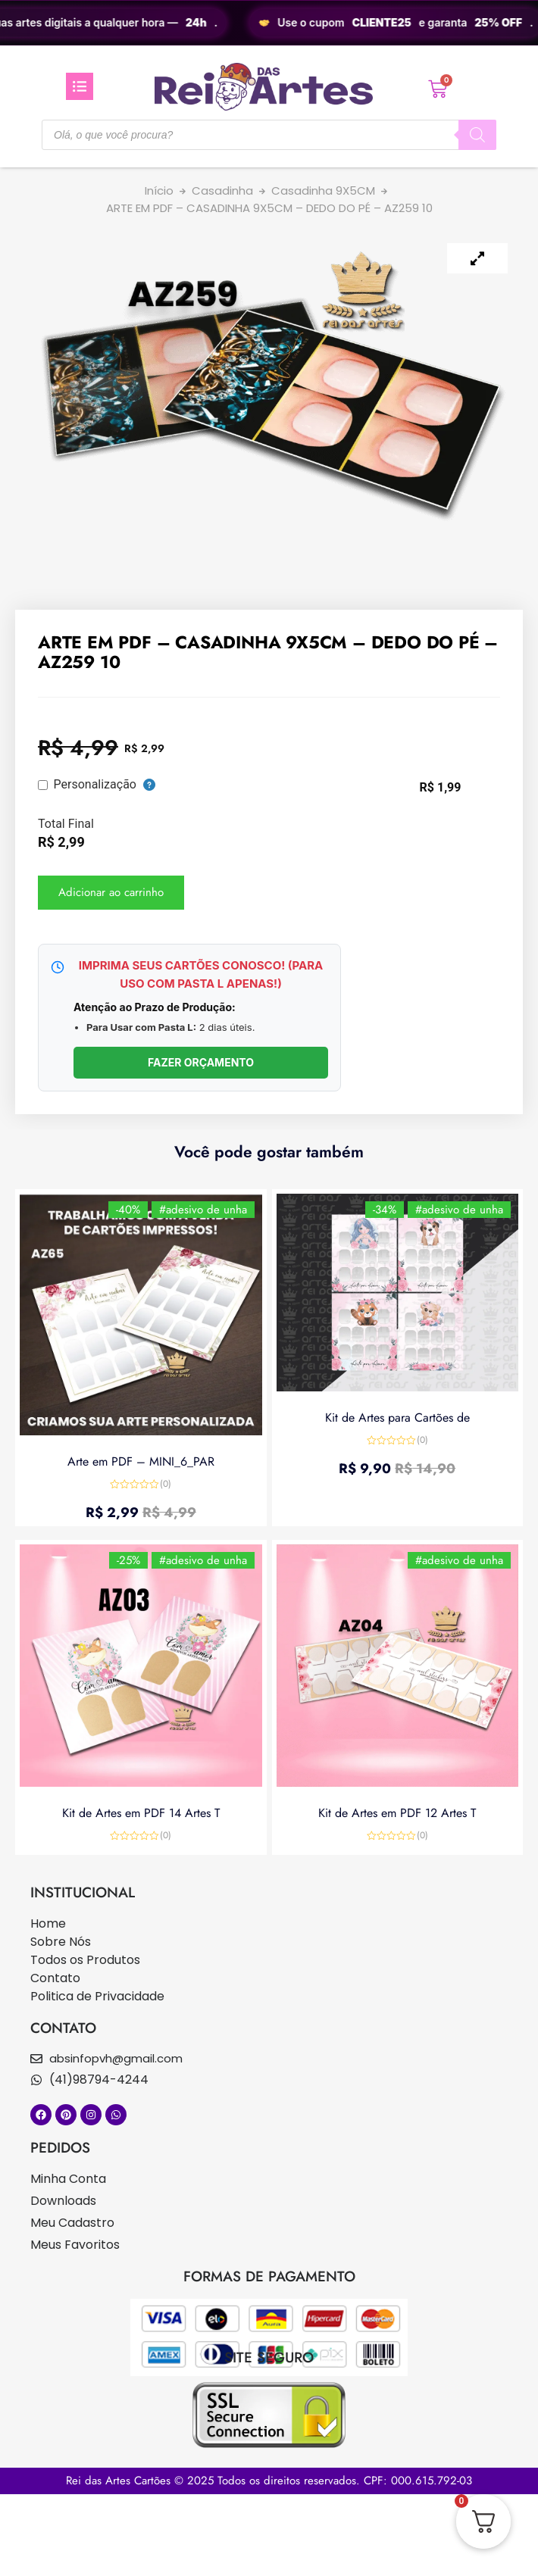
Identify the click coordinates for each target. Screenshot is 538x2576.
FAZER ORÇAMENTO (201, 1062)
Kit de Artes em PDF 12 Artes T (397, 1813)
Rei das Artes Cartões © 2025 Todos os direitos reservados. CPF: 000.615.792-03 (269, 2480)
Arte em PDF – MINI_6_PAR (140, 1461)
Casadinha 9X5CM (323, 190)
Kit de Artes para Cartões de (397, 1417)
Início (159, 190)
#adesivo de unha (203, 1209)
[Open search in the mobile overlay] (269, 135)
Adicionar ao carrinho (111, 892)
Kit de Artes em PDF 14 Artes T (141, 1813)
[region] (269, 22)
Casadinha (222, 190)
